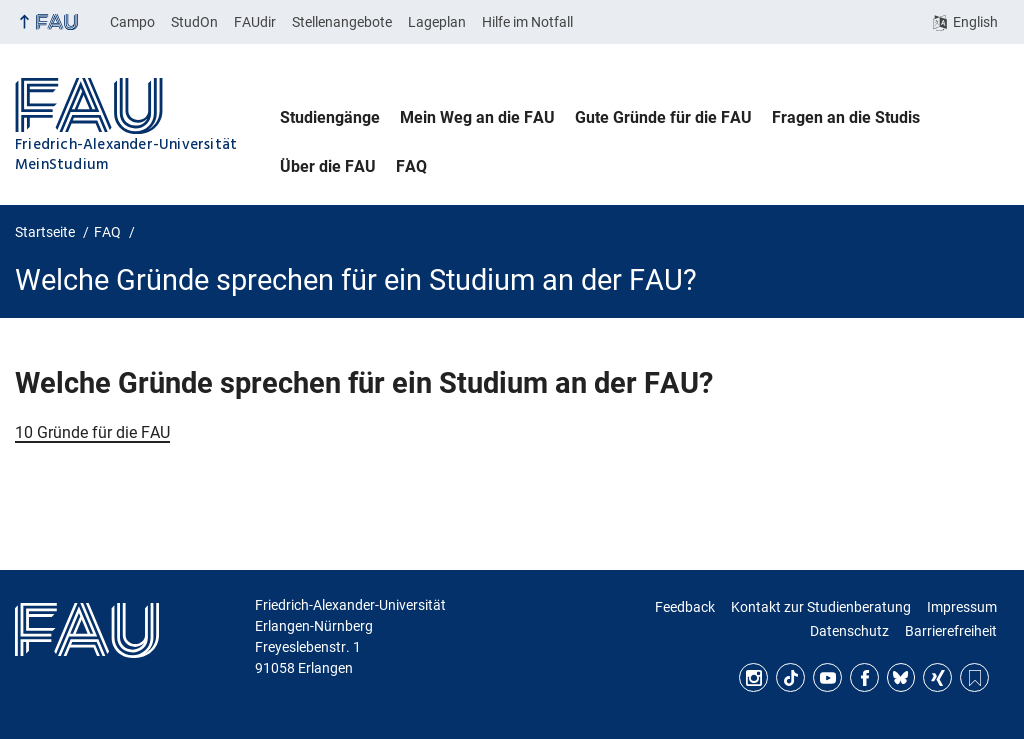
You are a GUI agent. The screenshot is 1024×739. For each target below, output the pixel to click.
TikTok (790, 677)
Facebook (864, 677)
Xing (937, 677)
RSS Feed (974, 677)
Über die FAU (328, 166)
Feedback (685, 607)
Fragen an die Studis (846, 117)
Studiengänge (330, 117)
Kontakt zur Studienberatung (821, 607)
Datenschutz (849, 631)
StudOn (194, 22)
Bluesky (901, 677)
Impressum (962, 607)
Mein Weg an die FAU (477, 117)
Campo (132, 22)
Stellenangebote (342, 22)
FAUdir (255, 22)
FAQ (411, 166)
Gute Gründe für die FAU (663, 117)
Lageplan (437, 22)
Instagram (753, 677)
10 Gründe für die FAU (92, 432)
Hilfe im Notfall (527, 22)
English (975, 22)
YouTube (827, 677)
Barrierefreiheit (951, 631)
